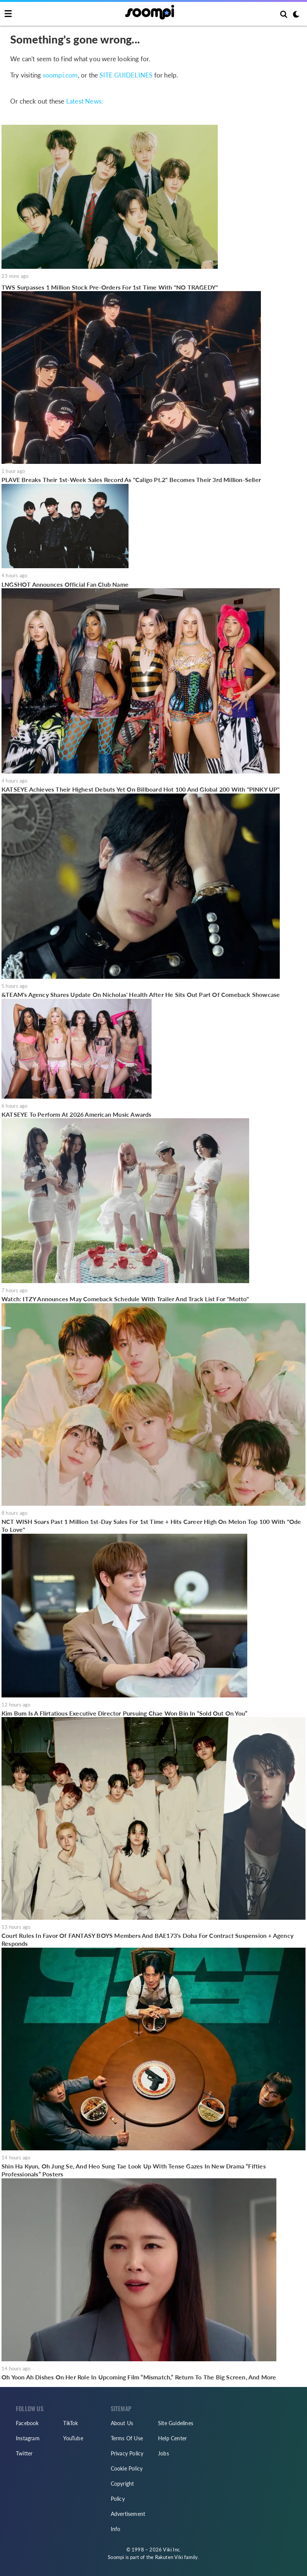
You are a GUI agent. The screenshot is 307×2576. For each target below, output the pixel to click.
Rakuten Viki (169, 2557)
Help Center (172, 2438)
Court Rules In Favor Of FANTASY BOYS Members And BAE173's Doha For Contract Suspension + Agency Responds (147, 1939)
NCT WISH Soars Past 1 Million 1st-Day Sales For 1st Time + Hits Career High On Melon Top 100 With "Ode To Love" (151, 1525)
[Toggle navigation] (8, 14)
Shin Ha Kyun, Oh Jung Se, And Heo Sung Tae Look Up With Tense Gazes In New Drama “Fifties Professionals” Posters (134, 2170)
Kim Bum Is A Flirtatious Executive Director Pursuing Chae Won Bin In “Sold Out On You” (124, 1713)
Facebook (27, 2423)
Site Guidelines (175, 2423)
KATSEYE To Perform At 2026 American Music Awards (77, 1114)
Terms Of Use (127, 2438)
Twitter (24, 2453)
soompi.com (60, 75)
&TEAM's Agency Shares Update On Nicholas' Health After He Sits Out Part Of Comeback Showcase (141, 994)
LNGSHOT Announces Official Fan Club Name (65, 584)
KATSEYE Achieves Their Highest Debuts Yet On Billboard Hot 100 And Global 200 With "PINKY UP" (141, 789)
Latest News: (84, 101)
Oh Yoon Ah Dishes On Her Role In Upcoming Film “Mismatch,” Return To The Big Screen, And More (139, 2377)
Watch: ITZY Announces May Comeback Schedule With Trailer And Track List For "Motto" (125, 1298)
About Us (122, 2423)
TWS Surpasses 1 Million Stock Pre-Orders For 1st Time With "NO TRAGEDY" (110, 287)
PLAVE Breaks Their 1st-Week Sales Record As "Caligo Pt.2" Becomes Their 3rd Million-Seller (131, 479)
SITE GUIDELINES (125, 75)
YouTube (73, 2438)
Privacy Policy (127, 2453)
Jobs (163, 2453)
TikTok (70, 2423)
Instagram (28, 2438)
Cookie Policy (127, 2468)
